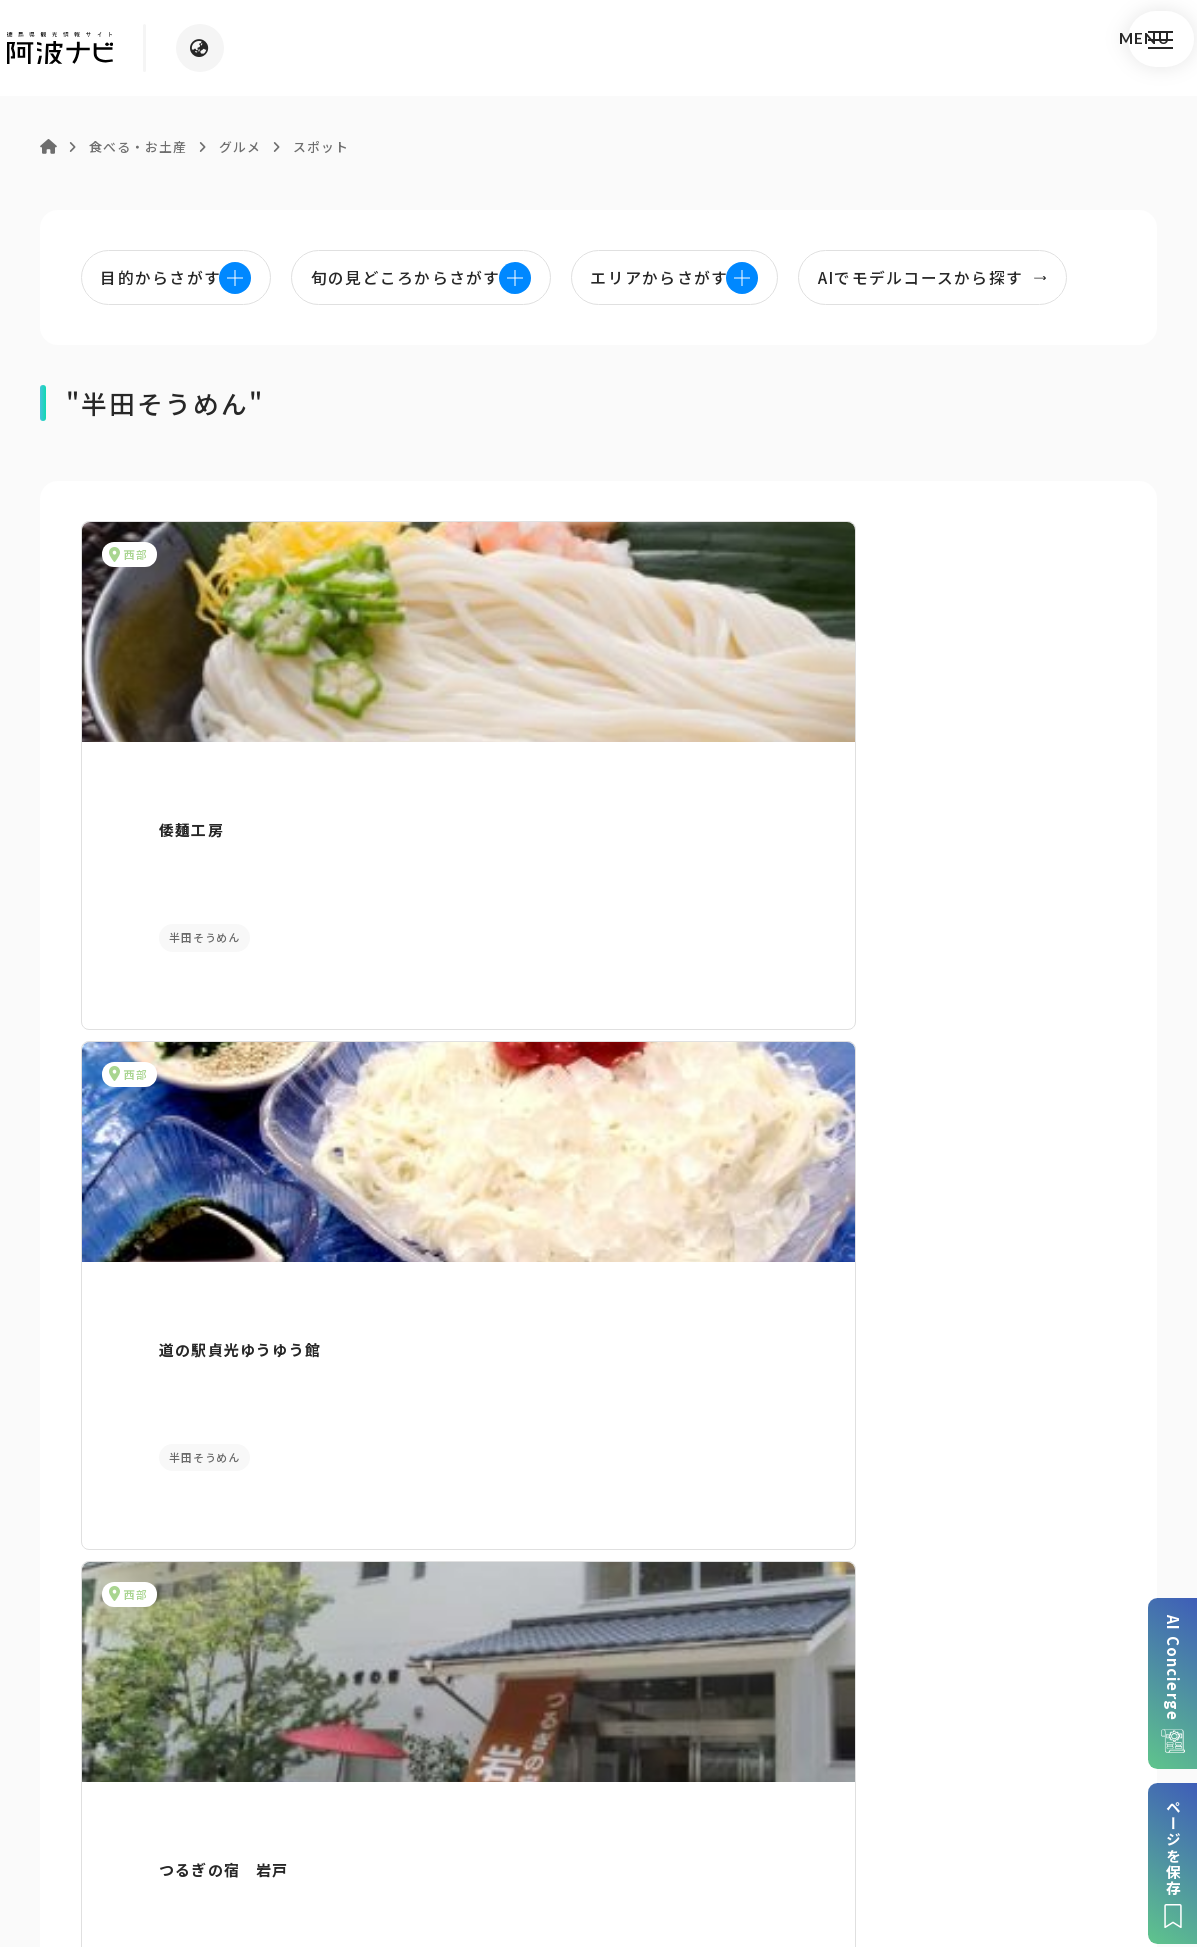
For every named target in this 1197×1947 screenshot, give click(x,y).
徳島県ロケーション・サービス (516, 1810)
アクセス (987, 1553)
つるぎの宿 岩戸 (888, 794)
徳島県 (673, 1810)
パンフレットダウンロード (209, 1553)
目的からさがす (598, 1180)
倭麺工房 (146, 794)
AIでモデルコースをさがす (199, 1180)
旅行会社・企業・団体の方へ (822, 1780)
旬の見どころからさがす (997, 1180)
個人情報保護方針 (483, 1780)
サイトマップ (350, 1780)
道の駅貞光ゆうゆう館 (549, 794)
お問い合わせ (765, 1810)
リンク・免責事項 (632, 1780)
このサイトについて (210, 1780)
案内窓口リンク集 (599, 1553)
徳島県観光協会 (1003, 1780)
